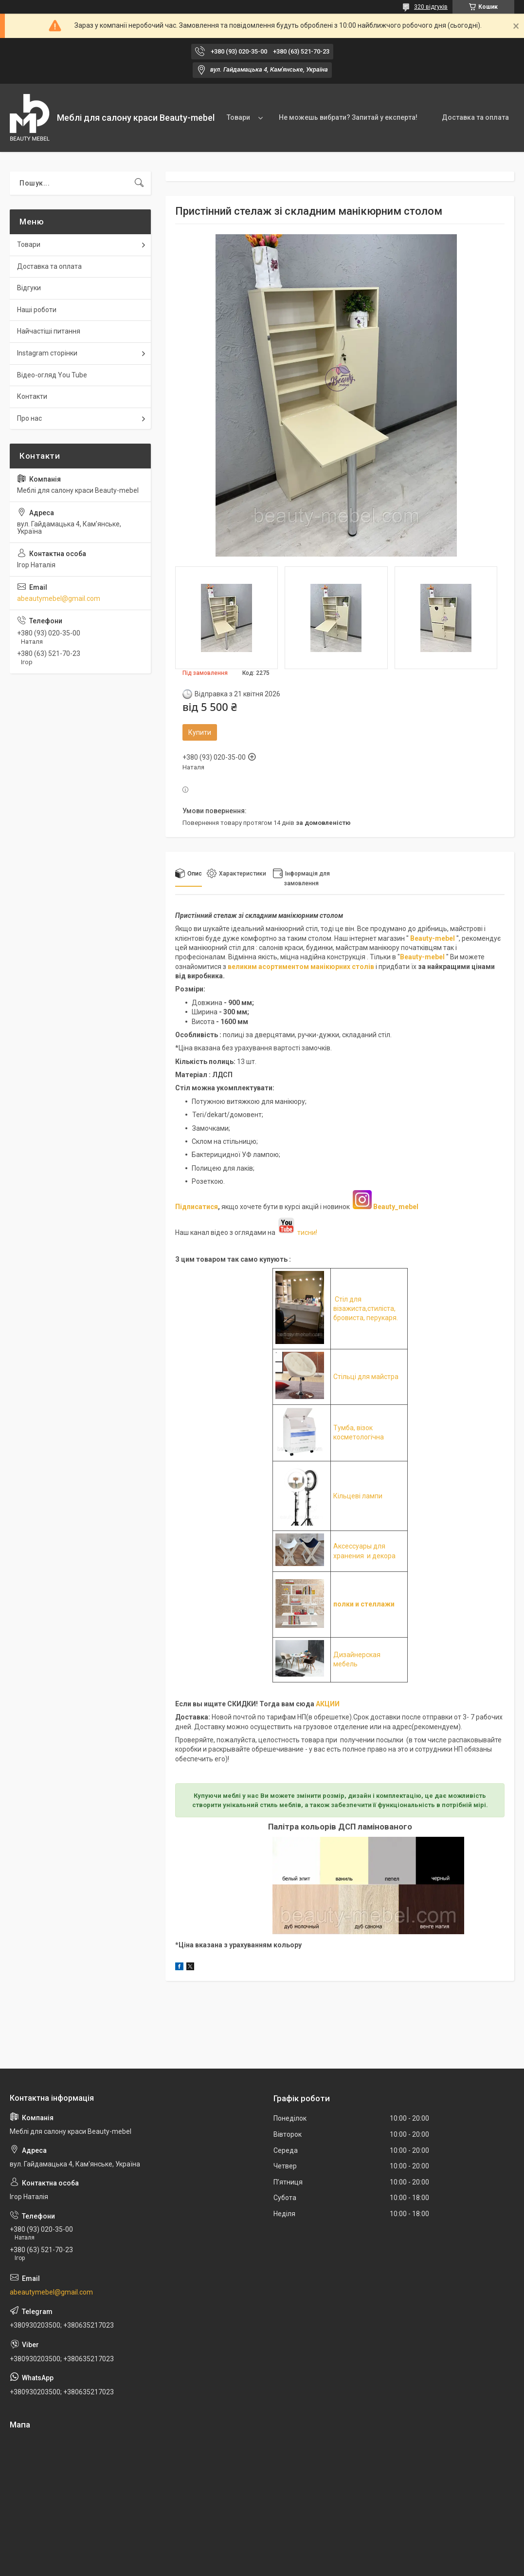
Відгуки (29, 288)
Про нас (29, 418)
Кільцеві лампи (357, 1496)
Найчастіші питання (48, 331)
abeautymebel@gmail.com (58, 598)
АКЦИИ (328, 1704)
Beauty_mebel (395, 1207)
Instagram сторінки (47, 353)
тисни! (297, 1232)
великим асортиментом (269, 967)
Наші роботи (36, 310)
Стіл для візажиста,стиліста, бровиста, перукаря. (365, 1308)
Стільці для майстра (365, 1377)
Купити (199, 732)
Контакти (32, 396)
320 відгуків (431, 6)
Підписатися (196, 1207)
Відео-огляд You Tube (52, 375)
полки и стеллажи (364, 1604)
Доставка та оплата (475, 117)
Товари (238, 117)
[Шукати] (139, 183)
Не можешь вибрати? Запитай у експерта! (348, 117)
